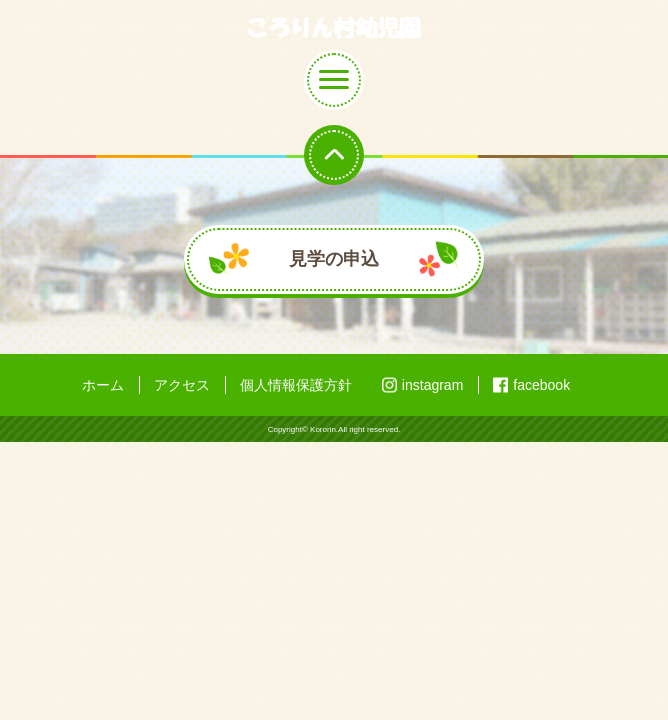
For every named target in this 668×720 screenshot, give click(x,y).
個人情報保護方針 (296, 385)
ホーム (103, 385)
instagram (432, 385)
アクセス (182, 385)
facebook (541, 385)
